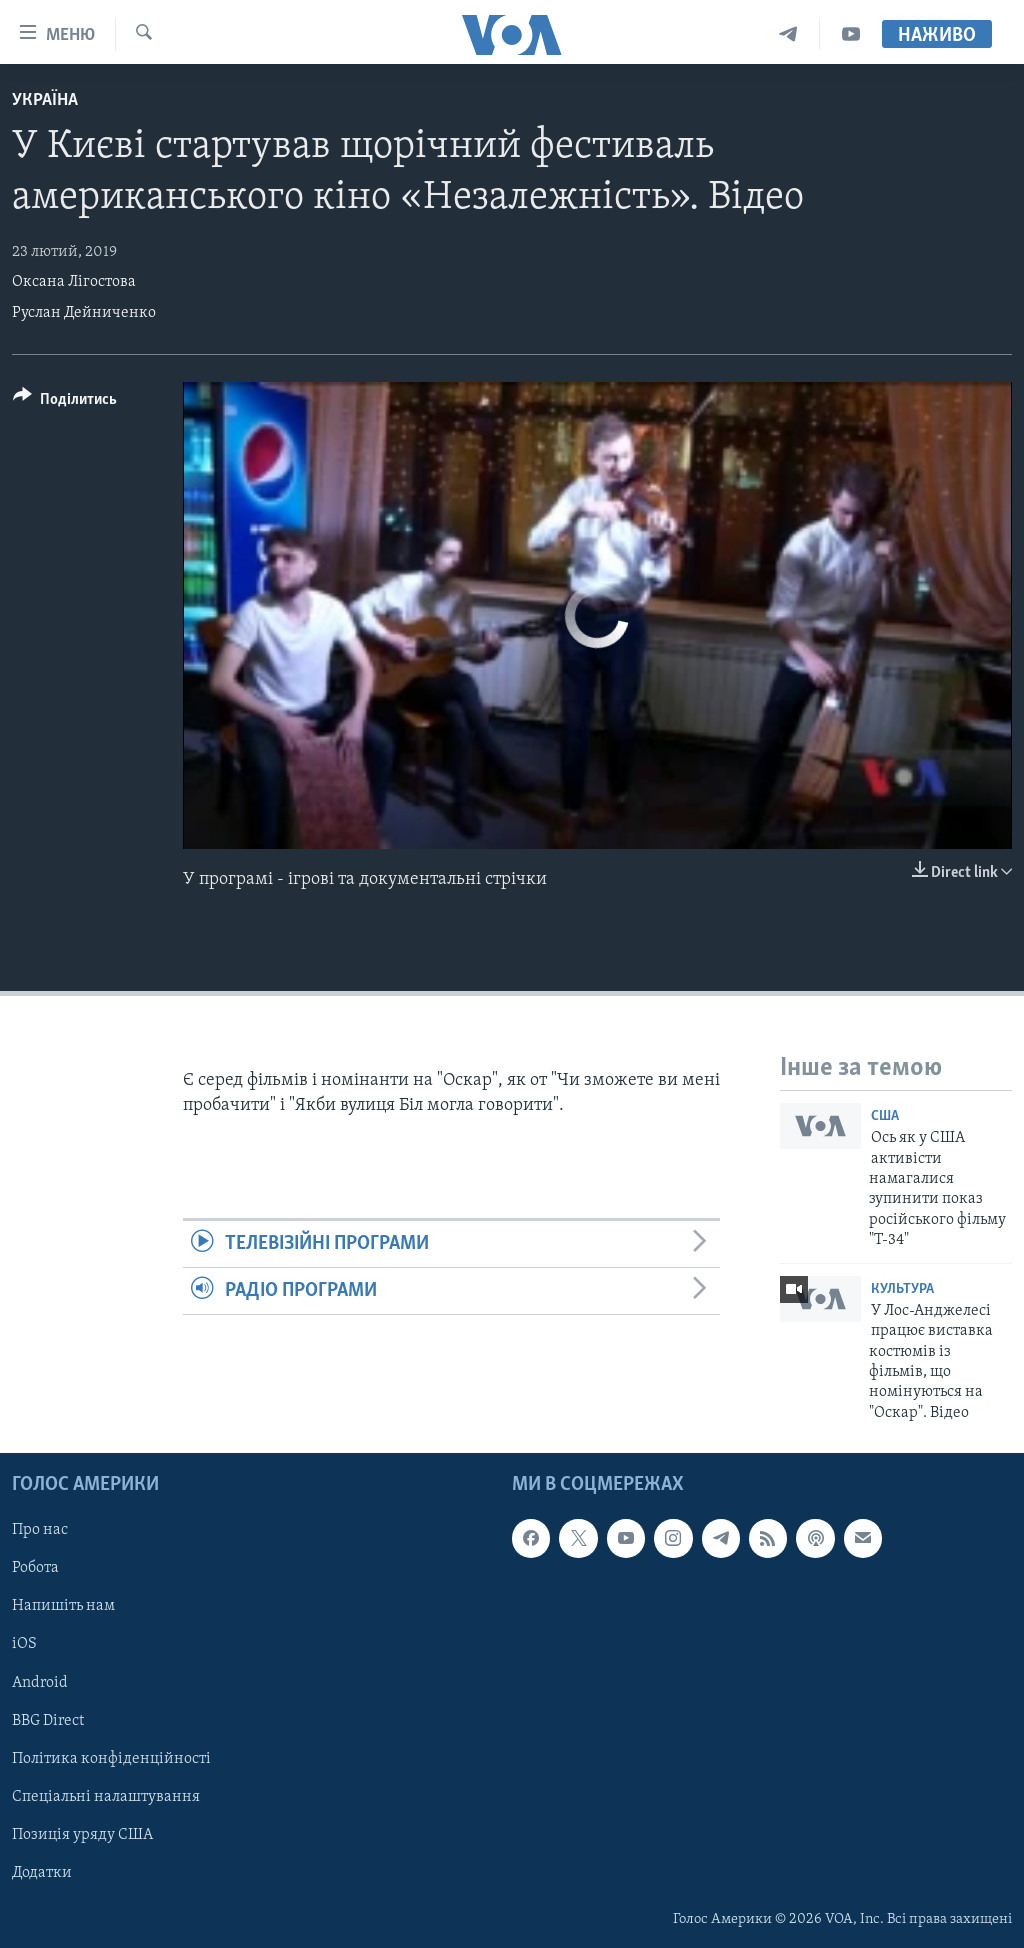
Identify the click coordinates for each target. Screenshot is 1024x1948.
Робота (35, 1568)
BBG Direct (48, 1721)
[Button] (65, 402)
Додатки (42, 1873)
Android (40, 1683)
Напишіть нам (63, 1607)
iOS (24, 1645)
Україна (45, 100)
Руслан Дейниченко (84, 313)
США (885, 1116)
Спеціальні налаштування (106, 1797)
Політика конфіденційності (111, 1759)
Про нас (40, 1530)
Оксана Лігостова (74, 282)
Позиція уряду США (82, 1835)
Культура (902, 1289)
